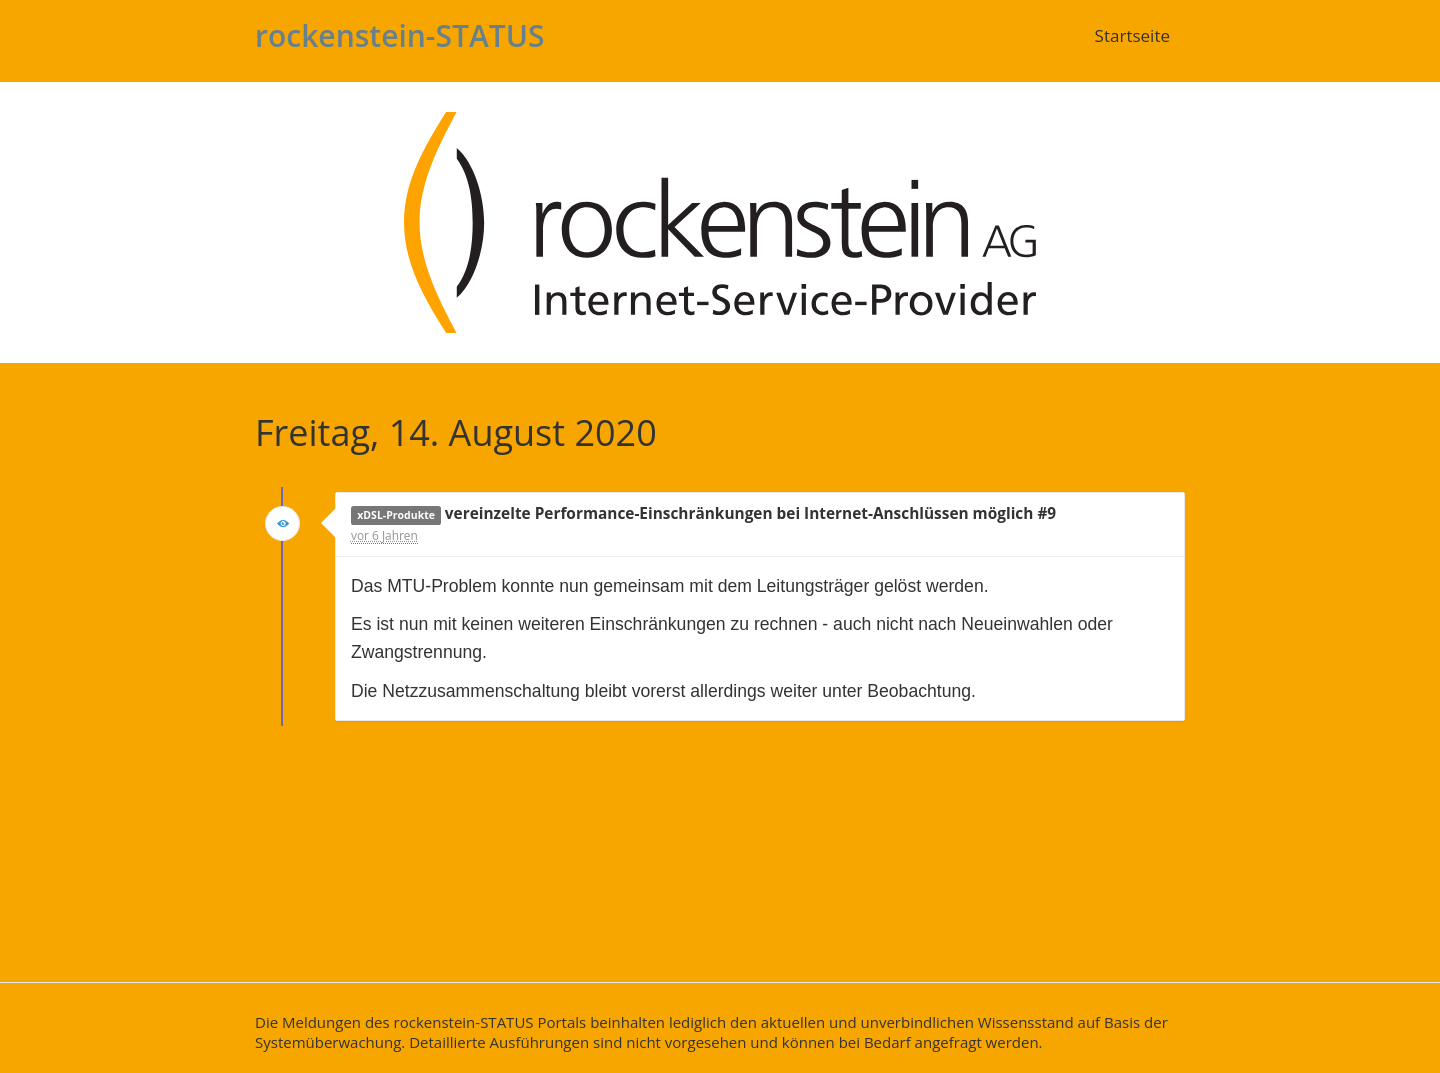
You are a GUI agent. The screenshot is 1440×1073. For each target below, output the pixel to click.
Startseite (1132, 35)
